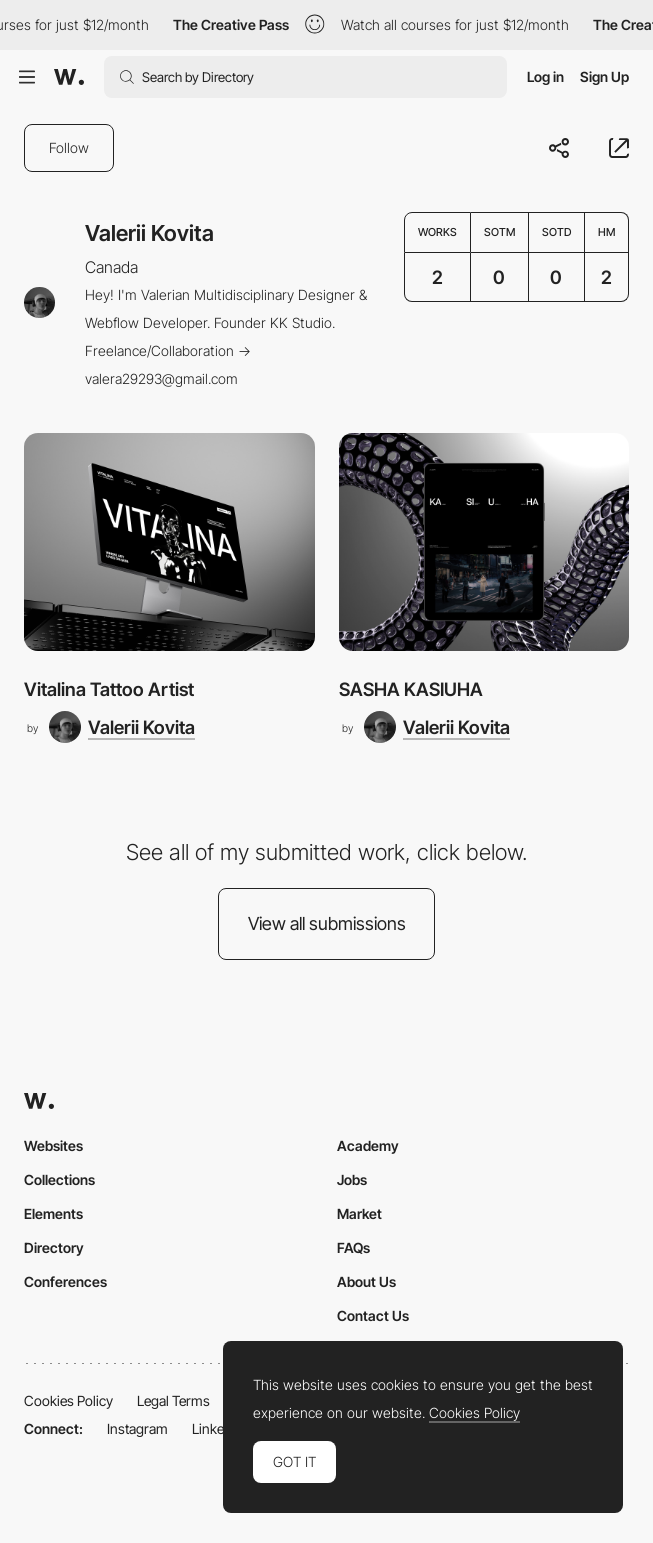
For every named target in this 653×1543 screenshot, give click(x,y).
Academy (368, 1145)
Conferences (65, 1281)
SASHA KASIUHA (411, 689)
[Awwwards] (69, 77)
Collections (59, 1179)
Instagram (137, 1428)
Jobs (352, 1179)
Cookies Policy (68, 1400)
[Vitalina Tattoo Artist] (169, 542)
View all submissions (327, 923)
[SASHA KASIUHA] (484, 542)
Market (359, 1213)
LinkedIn (217, 1428)
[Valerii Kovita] (122, 727)
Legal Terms (173, 1400)
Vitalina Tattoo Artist (109, 689)
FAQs (353, 1247)
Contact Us (373, 1315)
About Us (366, 1281)
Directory (54, 1247)
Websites (53, 1145)
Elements (53, 1213)
